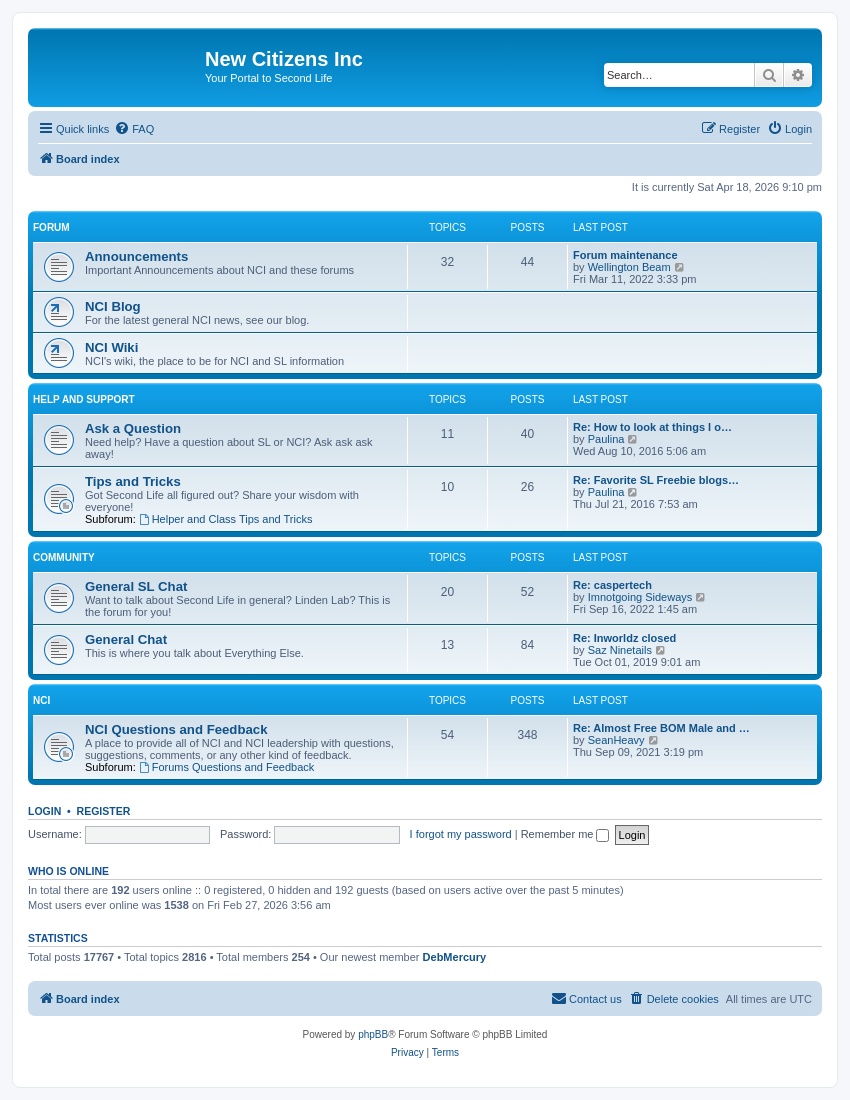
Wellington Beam (629, 267)
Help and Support (84, 399)
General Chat (126, 639)
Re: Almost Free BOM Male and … (661, 728)
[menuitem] (134, 129)
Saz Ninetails (620, 650)
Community (64, 557)
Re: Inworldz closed (624, 638)
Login (44, 811)
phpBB (373, 1034)
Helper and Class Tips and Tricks (226, 519)
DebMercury (455, 957)
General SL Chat (136, 586)
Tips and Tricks (133, 481)
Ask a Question (133, 428)
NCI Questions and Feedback (176, 729)
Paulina (606, 439)
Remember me (565, 834)
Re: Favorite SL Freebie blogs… (656, 480)
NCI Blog (113, 306)
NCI (41, 700)
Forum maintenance (625, 255)
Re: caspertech (612, 585)
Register (104, 811)
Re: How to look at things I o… (652, 427)
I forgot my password (461, 834)
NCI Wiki (111, 347)
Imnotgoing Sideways (640, 597)
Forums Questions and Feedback (226, 767)
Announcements (136, 256)
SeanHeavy (616, 740)
